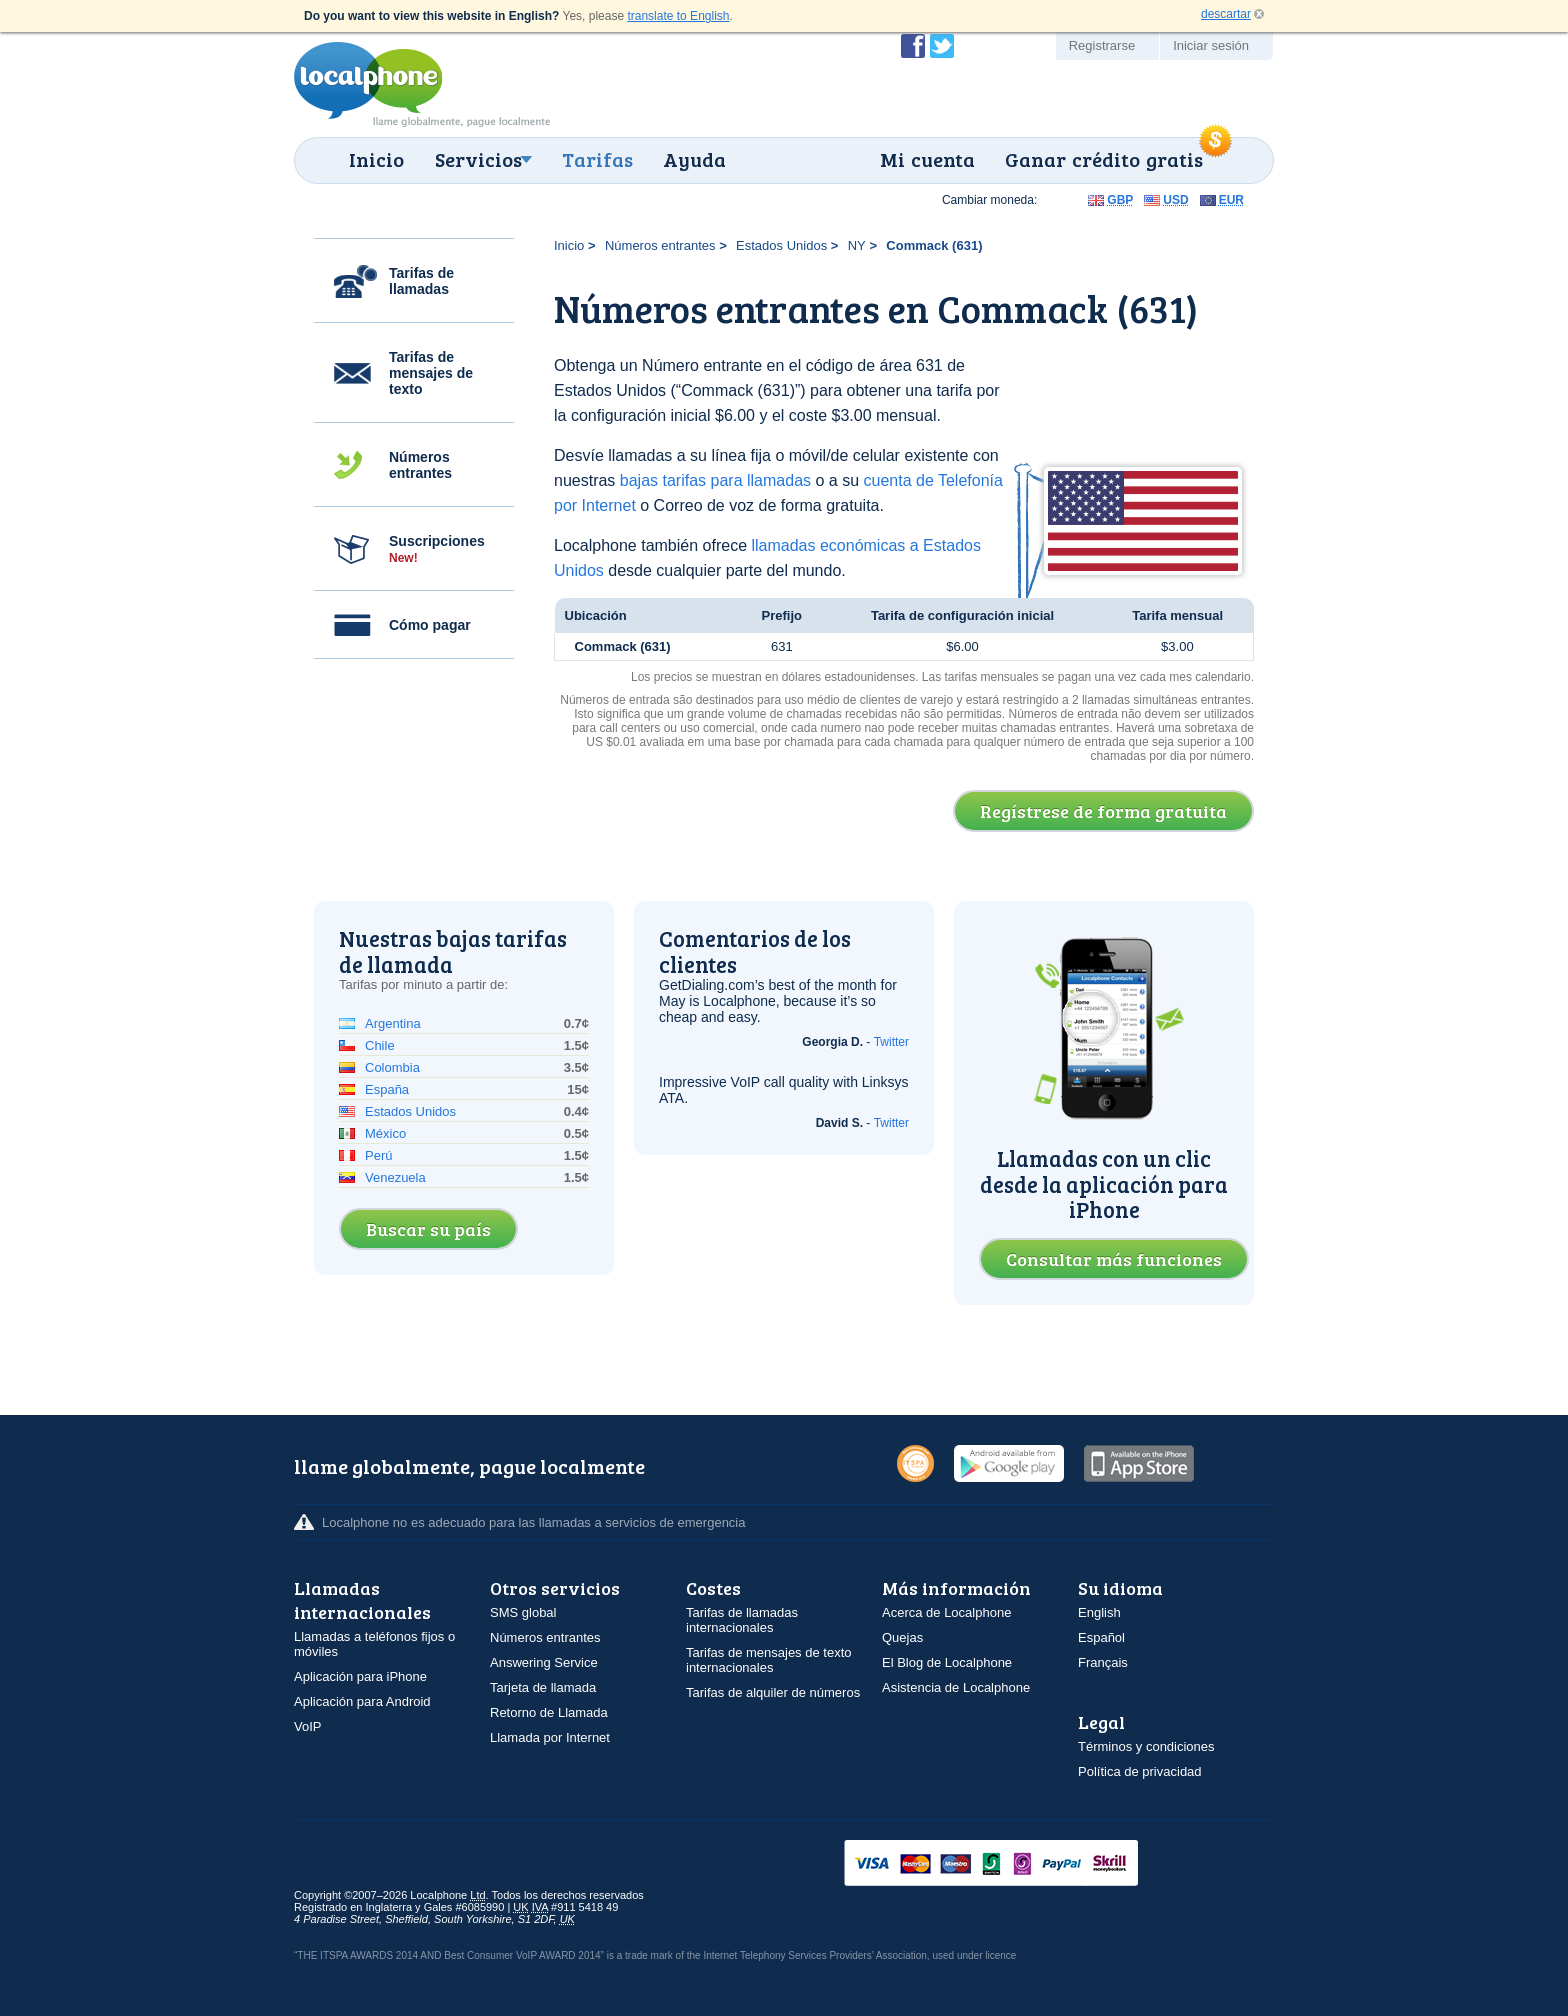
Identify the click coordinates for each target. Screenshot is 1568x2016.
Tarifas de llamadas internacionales (742, 1620)
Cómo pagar (430, 625)
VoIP (307, 1726)
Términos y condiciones (1146, 1746)
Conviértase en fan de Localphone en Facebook (913, 46)
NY (857, 245)
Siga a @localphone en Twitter (942, 46)
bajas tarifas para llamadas (715, 480)
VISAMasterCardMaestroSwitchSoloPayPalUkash (1019, 1864)
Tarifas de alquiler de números (773, 1692)
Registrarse (1102, 45)
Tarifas (597, 159)
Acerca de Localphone (946, 1612)
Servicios (478, 159)
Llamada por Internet (550, 1737)
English (1099, 1612)
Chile (380, 1045)
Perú (378, 1155)
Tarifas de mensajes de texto (431, 373)
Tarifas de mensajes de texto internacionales (768, 1660)
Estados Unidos (781, 245)
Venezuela (395, 1177)
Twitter (891, 1042)
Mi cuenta (927, 159)
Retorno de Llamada (549, 1712)
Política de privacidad (1140, 1771)
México (385, 1133)
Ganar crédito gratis (1104, 159)
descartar (1226, 14)
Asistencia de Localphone (956, 1687)
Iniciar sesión (1211, 45)
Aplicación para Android (362, 1701)
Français (1103, 1662)
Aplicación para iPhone (360, 1676)
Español (1101, 1637)
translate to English (678, 16)
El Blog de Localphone (947, 1662)
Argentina (393, 1023)
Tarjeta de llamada (543, 1687)
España (387, 1089)
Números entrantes (420, 465)
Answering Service (544, 1662)
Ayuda (694, 159)
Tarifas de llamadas (421, 281)
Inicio (376, 159)
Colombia (392, 1067)
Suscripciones (437, 549)
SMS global (523, 1612)
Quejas (902, 1637)
